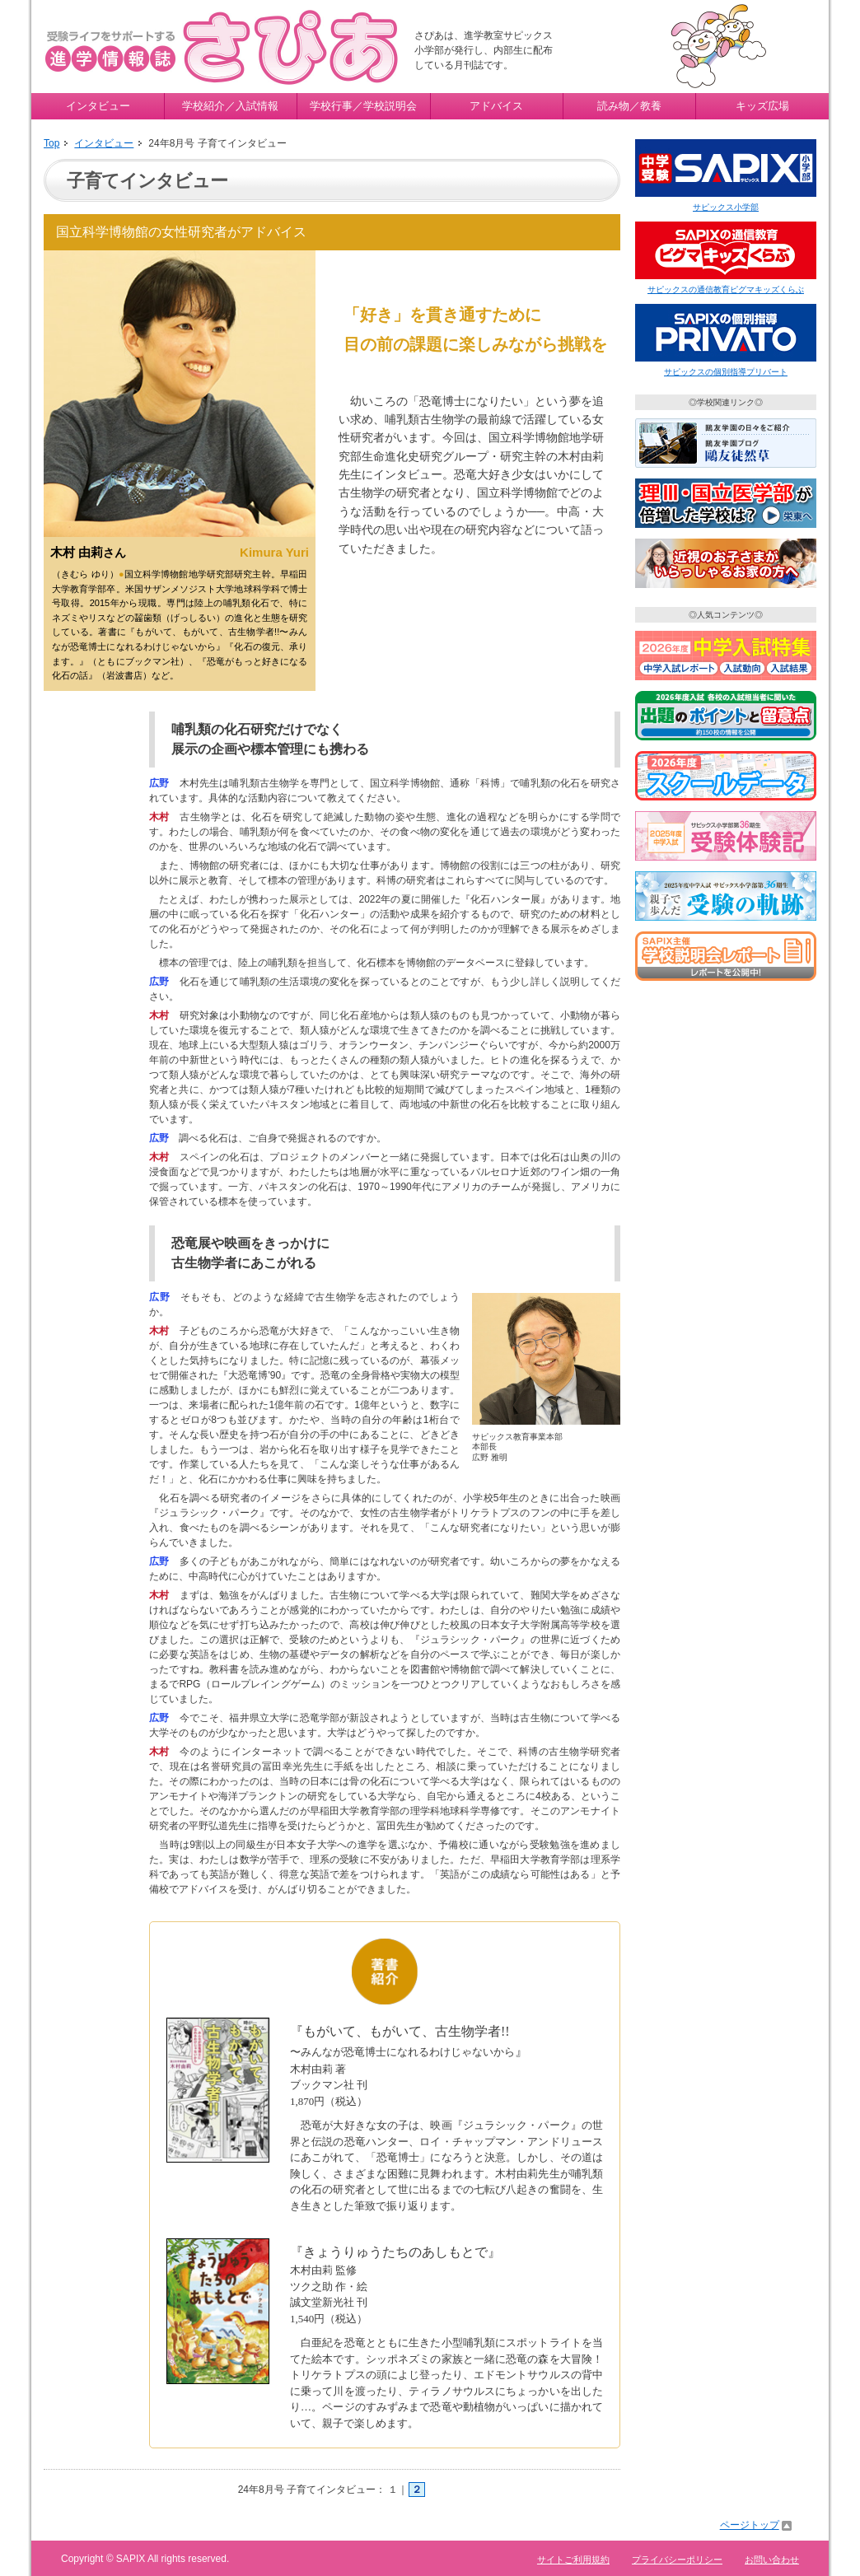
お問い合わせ (772, 2559)
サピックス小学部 (726, 207)
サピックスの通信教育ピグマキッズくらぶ (725, 289)
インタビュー (98, 106)
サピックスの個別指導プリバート (726, 371)
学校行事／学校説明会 (363, 106)
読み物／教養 (629, 106)
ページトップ (749, 2525)
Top (51, 143)
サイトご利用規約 (573, 2559)
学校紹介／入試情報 (230, 106)
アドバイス (496, 106)
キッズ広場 (762, 106)
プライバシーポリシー (677, 2559)
